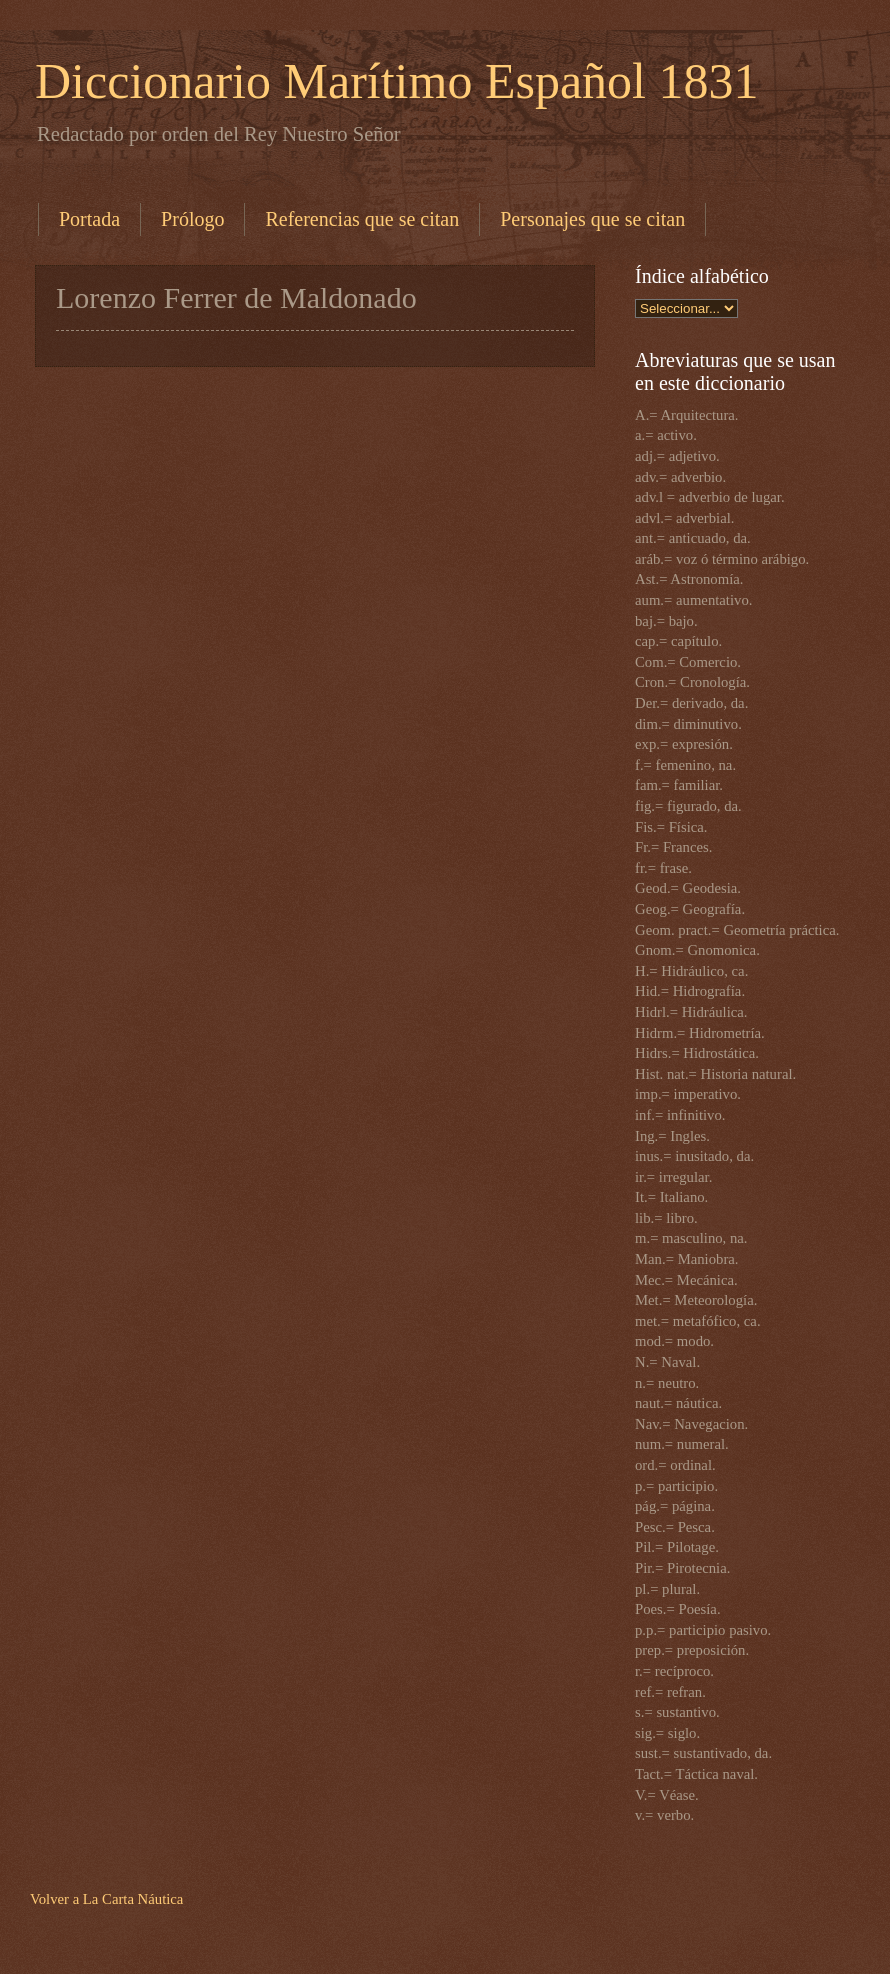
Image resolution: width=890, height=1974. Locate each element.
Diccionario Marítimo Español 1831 (396, 81)
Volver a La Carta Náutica (106, 1899)
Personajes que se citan (592, 219)
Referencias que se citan (362, 219)
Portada (89, 219)
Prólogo (192, 219)
